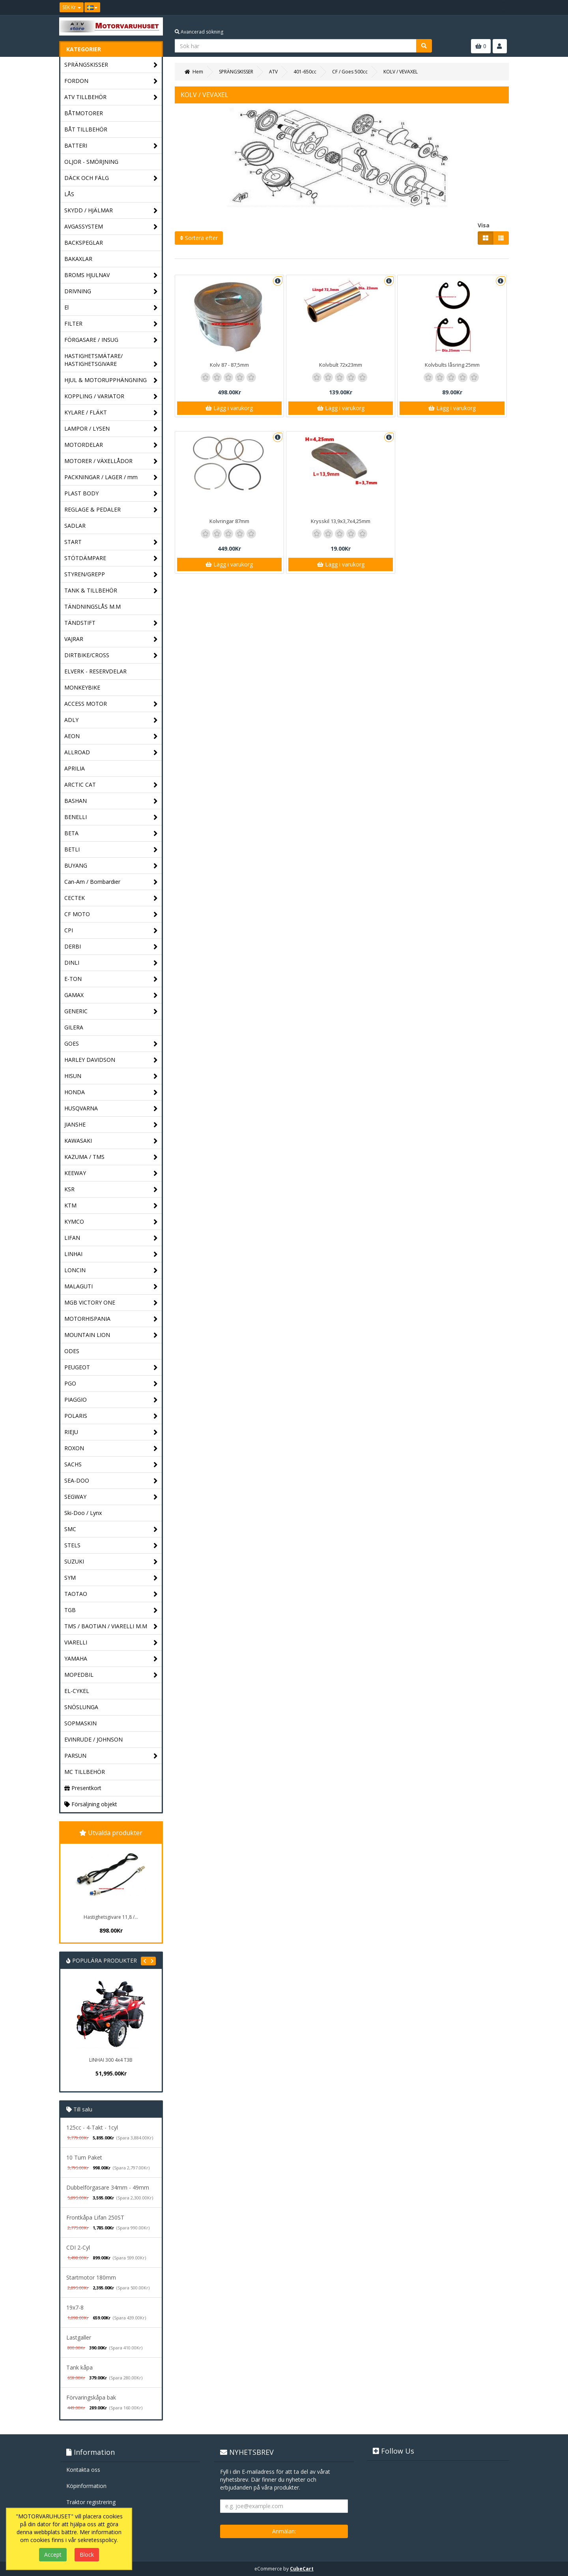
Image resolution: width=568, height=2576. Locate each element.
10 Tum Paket (84, 2157)
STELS (111, 1545)
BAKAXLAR (78, 258)
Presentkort (82, 1788)
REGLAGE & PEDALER (111, 510)
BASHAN (111, 801)
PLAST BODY (111, 493)
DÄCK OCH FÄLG (111, 178)
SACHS (111, 1464)
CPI (111, 930)
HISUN (111, 1076)
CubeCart (302, 2568)
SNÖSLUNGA (81, 1707)
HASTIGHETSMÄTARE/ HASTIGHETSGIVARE (111, 360)
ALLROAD (111, 752)
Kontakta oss (83, 2469)
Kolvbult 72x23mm (340, 364)
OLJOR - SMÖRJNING (91, 161)
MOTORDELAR (111, 445)
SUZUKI (111, 1562)
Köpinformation (86, 2486)
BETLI (111, 850)
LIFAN (111, 1238)
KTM (111, 1206)
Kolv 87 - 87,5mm (229, 364)
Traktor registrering (91, 2502)
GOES (111, 1044)
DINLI (111, 963)
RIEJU (111, 1432)
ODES (71, 1351)
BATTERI (111, 146)
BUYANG (111, 866)
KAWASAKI (111, 1141)
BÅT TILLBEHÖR (85, 129)
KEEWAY (111, 1173)
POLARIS (111, 1416)
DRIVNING (111, 291)
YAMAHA (111, 1659)
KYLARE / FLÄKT (111, 413)
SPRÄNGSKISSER (111, 65)
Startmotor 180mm (91, 2277)
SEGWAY (111, 1497)
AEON (111, 736)
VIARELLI (111, 1643)
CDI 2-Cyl (78, 2247)
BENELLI (111, 817)
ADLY (111, 720)
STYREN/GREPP (111, 574)
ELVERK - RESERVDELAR (95, 671)
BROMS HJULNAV (111, 275)
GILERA (73, 1027)
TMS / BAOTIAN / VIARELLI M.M (111, 1626)
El (111, 308)
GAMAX (111, 995)
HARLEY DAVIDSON (111, 1060)
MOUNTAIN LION (111, 1335)
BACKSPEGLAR (83, 242)
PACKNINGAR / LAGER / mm (111, 477)
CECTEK (111, 898)
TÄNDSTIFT (111, 623)
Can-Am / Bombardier (111, 882)
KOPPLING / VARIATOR (111, 396)
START (111, 542)
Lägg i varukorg (229, 408)
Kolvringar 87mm (229, 521)
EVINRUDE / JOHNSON (93, 1739)
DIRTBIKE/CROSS (111, 655)
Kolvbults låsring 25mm (452, 364)
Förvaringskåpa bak (91, 2397)
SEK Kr (71, 7)
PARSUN (111, 1756)
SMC (111, 1529)
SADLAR (75, 525)
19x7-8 (75, 2307)
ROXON (111, 1448)
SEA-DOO (111, 1481)
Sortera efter (199, 238)
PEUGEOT (111, 1367)
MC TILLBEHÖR (84, 1771)
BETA (111, 833)
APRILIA (74, 768)
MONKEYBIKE (82, 687)
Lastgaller (78, 2337)
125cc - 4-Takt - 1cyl (92, 2127)
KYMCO (111, 1222)
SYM (111, 1578)
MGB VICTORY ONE (111, 1303)
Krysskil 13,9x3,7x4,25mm (340, 521)
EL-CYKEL (76, 1691)
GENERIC (111, 1011)
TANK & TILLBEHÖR (111, 591)
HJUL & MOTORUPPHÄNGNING (111, 380)
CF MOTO (111, 914)
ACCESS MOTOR (111, 704)
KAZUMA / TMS (111, 1157)
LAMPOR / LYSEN (111, 429)
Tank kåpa (79, 2367)
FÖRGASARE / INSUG (111, 340)
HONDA (111, 1092)
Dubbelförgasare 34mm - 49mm (107, 2187)
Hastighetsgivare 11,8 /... (111, 1917)
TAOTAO (111, 1594)
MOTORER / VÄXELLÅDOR (111, 461)
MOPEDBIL (111, 1675)
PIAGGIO (111, 1400)
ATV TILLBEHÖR (111, 97)
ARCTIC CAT (111, 785)
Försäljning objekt (90, 1804)
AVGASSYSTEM (111, 227)
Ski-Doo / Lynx (83, 1513)
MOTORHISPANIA (111, 1319)
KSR (111, 1189)
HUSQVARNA (111, 1108)
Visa (484, 225)
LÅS (69, 194)
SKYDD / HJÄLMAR (111, 210)
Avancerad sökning (199, 31)
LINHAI (111, 1254)
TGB (111, 1610)
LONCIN (111, 1270)
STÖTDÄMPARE (111, 558)
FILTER (111, 324)
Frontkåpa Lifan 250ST (95, 2217)
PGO (111, 1384)
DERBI (111, 947)
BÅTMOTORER (83, 113)
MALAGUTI (111, 1286)
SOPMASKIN (80, 1723)
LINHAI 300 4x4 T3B (111, 2060)
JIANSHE (111, 1125)
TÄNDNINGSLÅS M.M (92, 606)
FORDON (111, 81)
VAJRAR (111, 639)
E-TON (111, 979)
